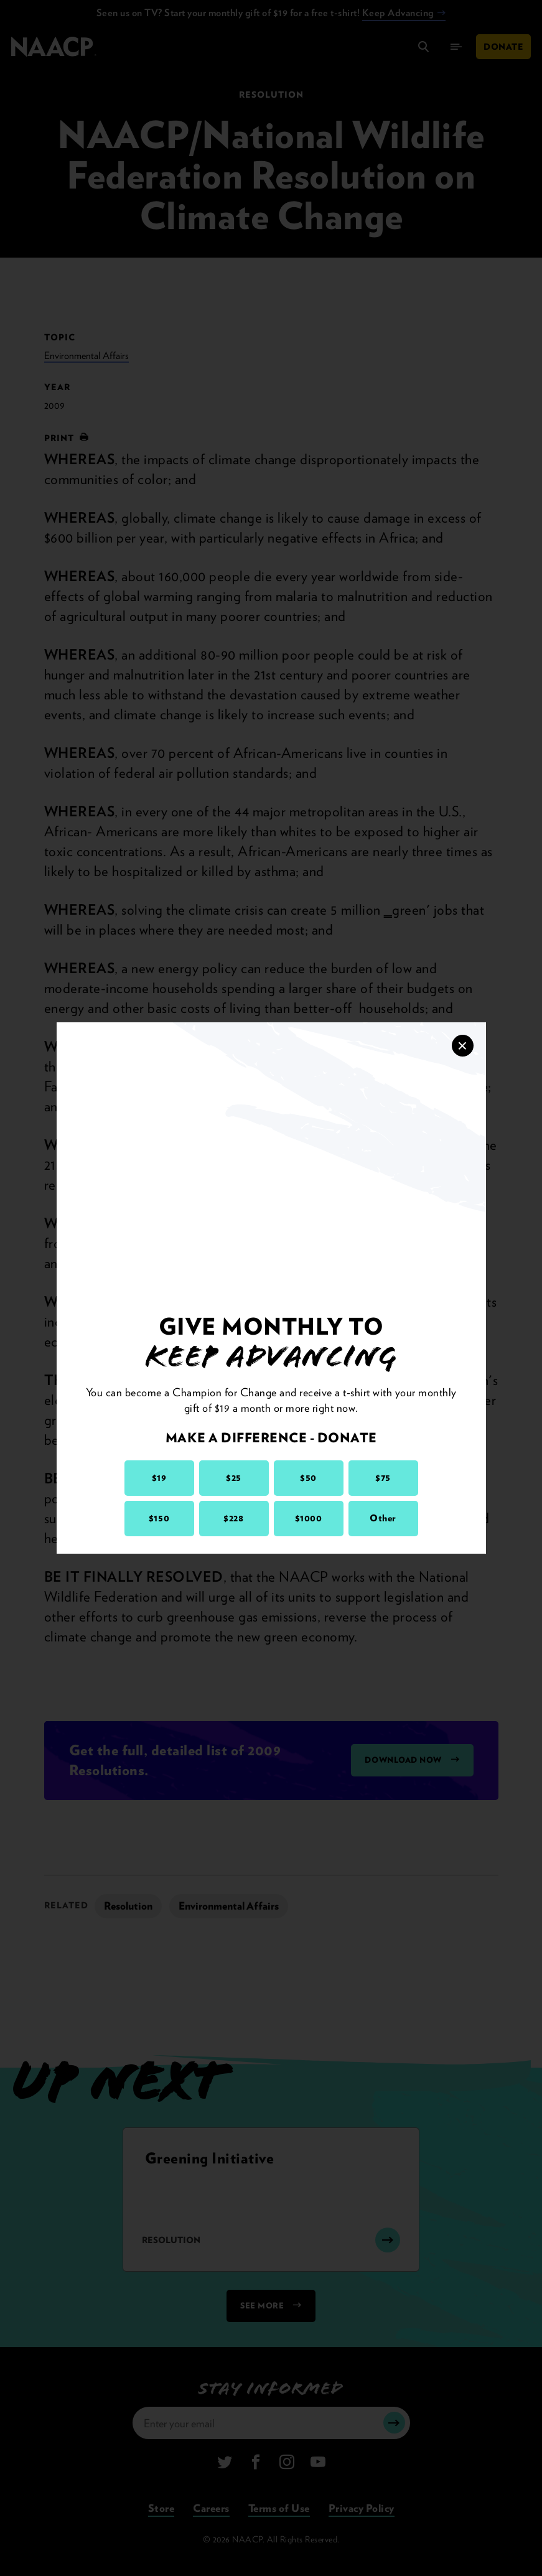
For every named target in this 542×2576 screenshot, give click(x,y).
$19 (159, 1477)
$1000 (308, 1518)
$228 (233, 1518)
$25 (233, 1477)
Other (383, 1518)
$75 (383, 1477)
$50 (308, 1477)
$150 (159, 1518)
